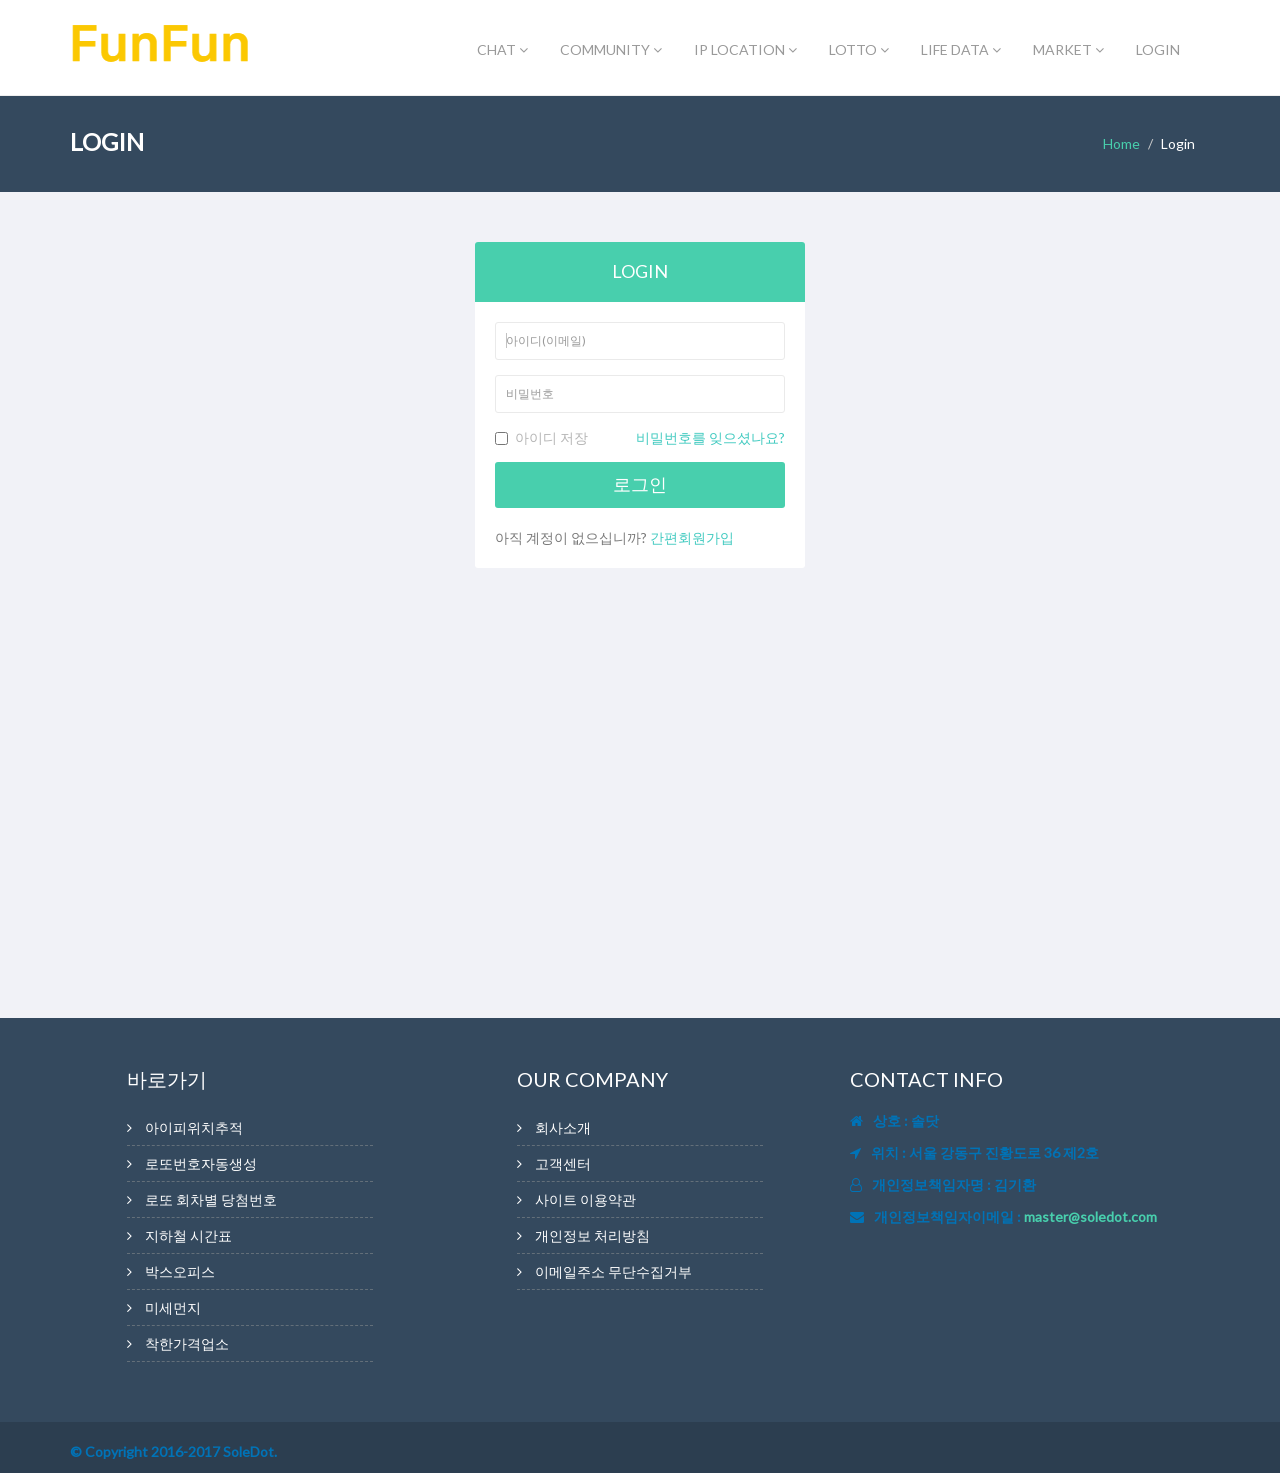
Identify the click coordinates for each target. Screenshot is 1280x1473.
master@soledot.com (1090, 1216)
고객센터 (563, 1163)
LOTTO (859, 49)
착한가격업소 (187, 1343)
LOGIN (1158, 49)
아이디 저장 (640, 438)
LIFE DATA (961, 49)
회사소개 (563, 1127)
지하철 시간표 (188, 1235)
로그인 (640, 484)
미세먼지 (173, 1307)
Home (1121, 143)
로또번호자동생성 (201, 1163)
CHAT (502, 49)
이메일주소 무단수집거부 (613, 1271)
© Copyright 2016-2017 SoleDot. (173, 1451)
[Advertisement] (250, 332)
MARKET (1068, 49)
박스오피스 (180, 1271)
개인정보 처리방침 (592, 1235)
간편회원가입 (692, 537)
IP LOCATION (745, 49)
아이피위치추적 (194, 1127)
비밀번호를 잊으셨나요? (710, 437)
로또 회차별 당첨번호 (211, 1199)
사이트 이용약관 (585, 1199)
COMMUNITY (611, 49)
